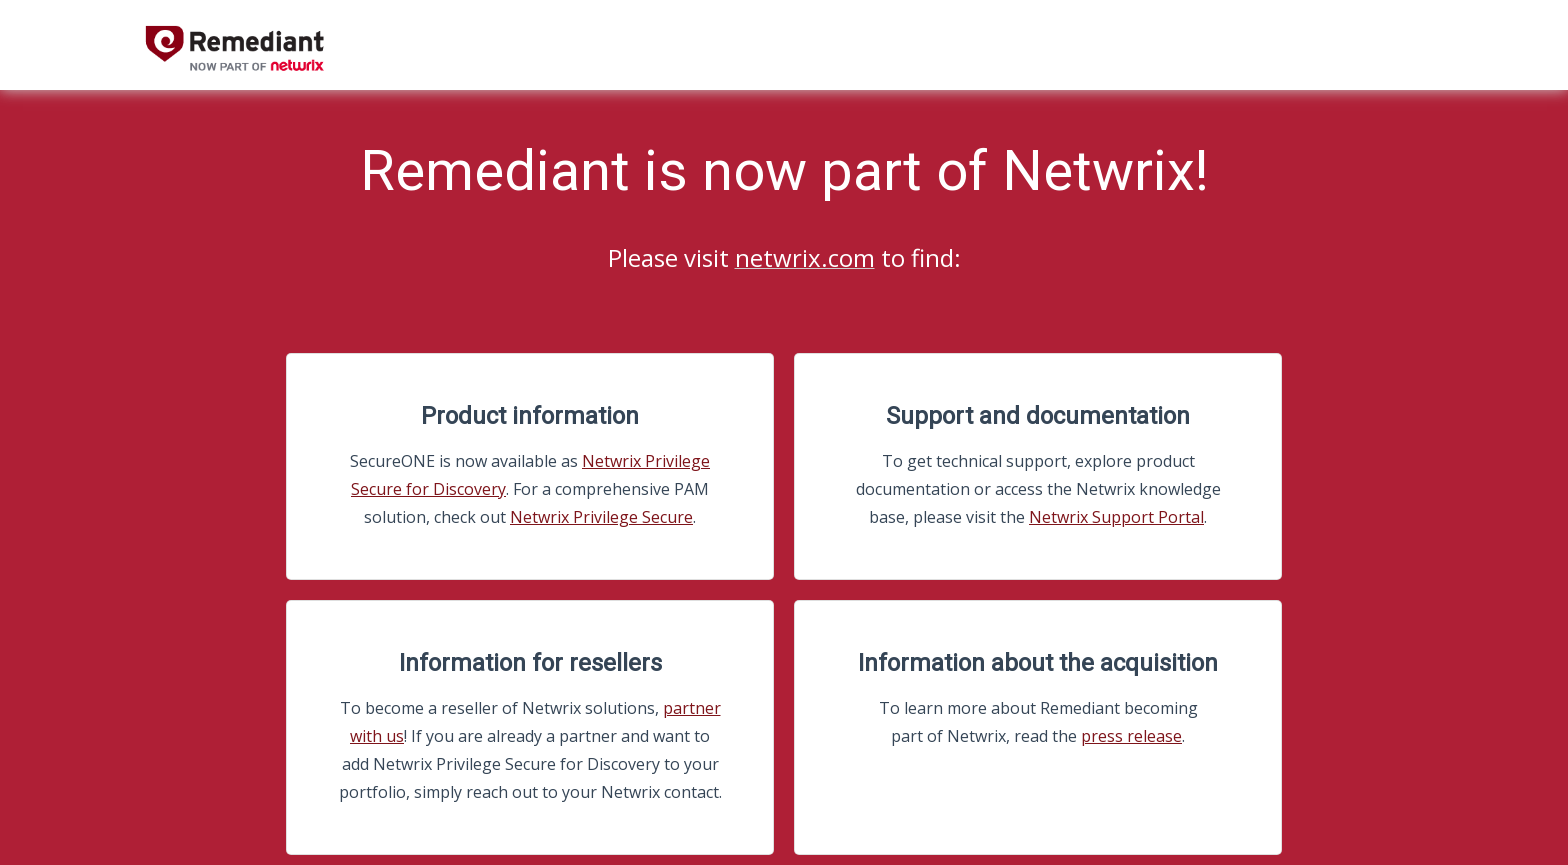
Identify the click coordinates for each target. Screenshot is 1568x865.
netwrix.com (805, 257)
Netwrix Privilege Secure (601, 517)
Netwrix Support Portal (1116, 517)
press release (1131, 736)
